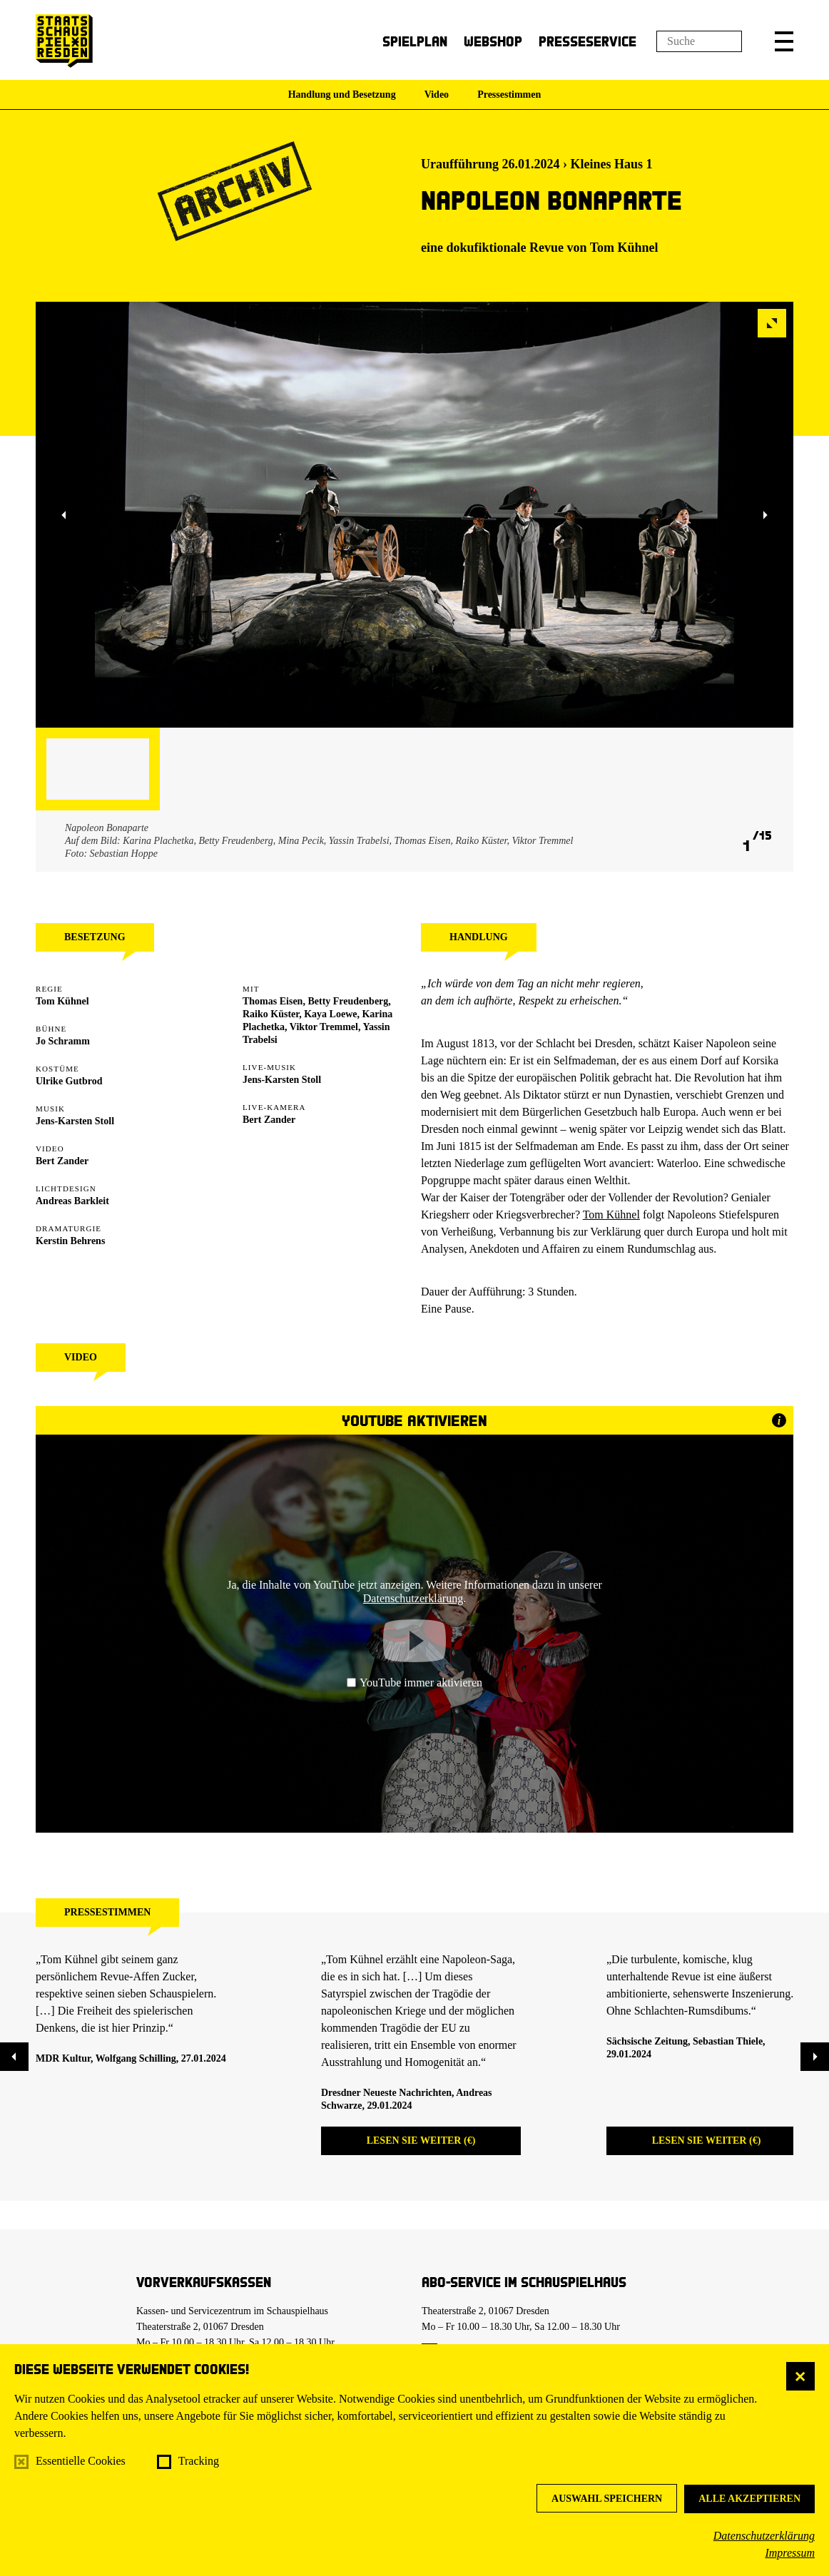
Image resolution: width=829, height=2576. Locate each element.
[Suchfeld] (699, 41)
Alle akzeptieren (749, 2498)
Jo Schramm (63, 1041)
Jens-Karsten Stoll (75, 1121)
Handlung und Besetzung (342, 94)
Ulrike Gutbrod (69, 1081)
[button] (784, 41)
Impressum (790, 2553)
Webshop (493, 41)
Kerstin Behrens (70, 1241)
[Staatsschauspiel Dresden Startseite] (64, 41)
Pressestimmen (509, 94)
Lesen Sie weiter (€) (421, 2140)
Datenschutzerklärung (764, 2536)
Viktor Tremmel (324, 1027)
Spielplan (414, 41)
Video (436, 94)
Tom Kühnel (624, 247)
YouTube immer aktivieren (414, 1682)
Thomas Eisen (272, 1001)
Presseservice (587, 41)
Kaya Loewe (330, 1014)
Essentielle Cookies (81, 2461)
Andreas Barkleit (72, 1201)
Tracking (198, 2461)
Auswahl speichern (606, 2498)
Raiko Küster (271, 1014)
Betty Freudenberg (347, 1001)
